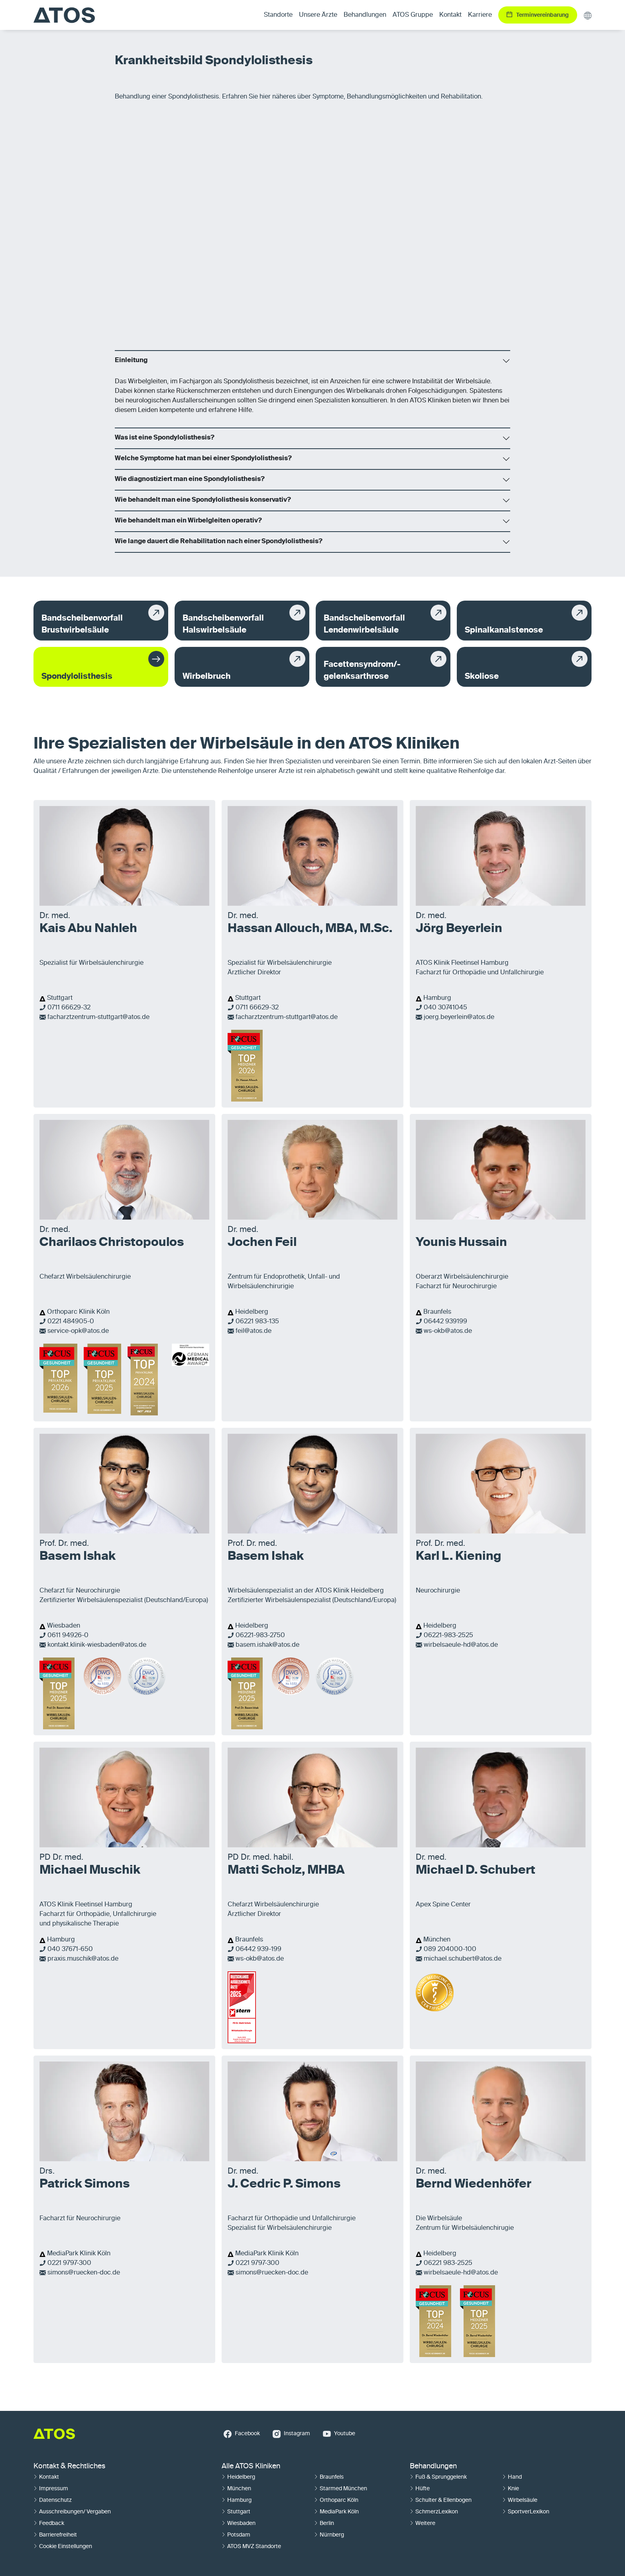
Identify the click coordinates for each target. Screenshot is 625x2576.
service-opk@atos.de (78, 1331)
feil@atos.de (253, 1331)
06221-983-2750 (260, 1635)
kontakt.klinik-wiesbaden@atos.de (96, 1645)
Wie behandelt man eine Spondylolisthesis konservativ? (203, 500)
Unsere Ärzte (318, 15)
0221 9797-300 (69, 2263)
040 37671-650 (70, 1949)
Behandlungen (433, 2466)
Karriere (480, 15)
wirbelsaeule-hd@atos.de (461, 1645)
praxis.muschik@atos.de (82, 1959)
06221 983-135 (257, 1322)
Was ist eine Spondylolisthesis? (164, 438)
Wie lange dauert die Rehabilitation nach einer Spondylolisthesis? (218, 541)
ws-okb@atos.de (448, 1331)
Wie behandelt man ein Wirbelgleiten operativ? (188, 521)
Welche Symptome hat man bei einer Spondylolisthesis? (203, 458)
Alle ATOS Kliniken (251, 2466)
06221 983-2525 (448, 2263)
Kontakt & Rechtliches (69, 2466)
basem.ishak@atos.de (267, 1645)
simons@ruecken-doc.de (83, 2273)
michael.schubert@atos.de (462, 1959)
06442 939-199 (258, 1949)
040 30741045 (445, 1008)
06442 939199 (445, 1322)
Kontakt (450, 15)
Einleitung (131, 360)
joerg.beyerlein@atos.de (459, 1017)
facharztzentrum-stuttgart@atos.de (98, 1017)
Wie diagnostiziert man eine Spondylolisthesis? (190, 479)
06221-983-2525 (448, 1635)
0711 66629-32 (68, 1008)
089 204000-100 (450, 1949)
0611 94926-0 (67, 1635)
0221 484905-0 (70, 1322)
